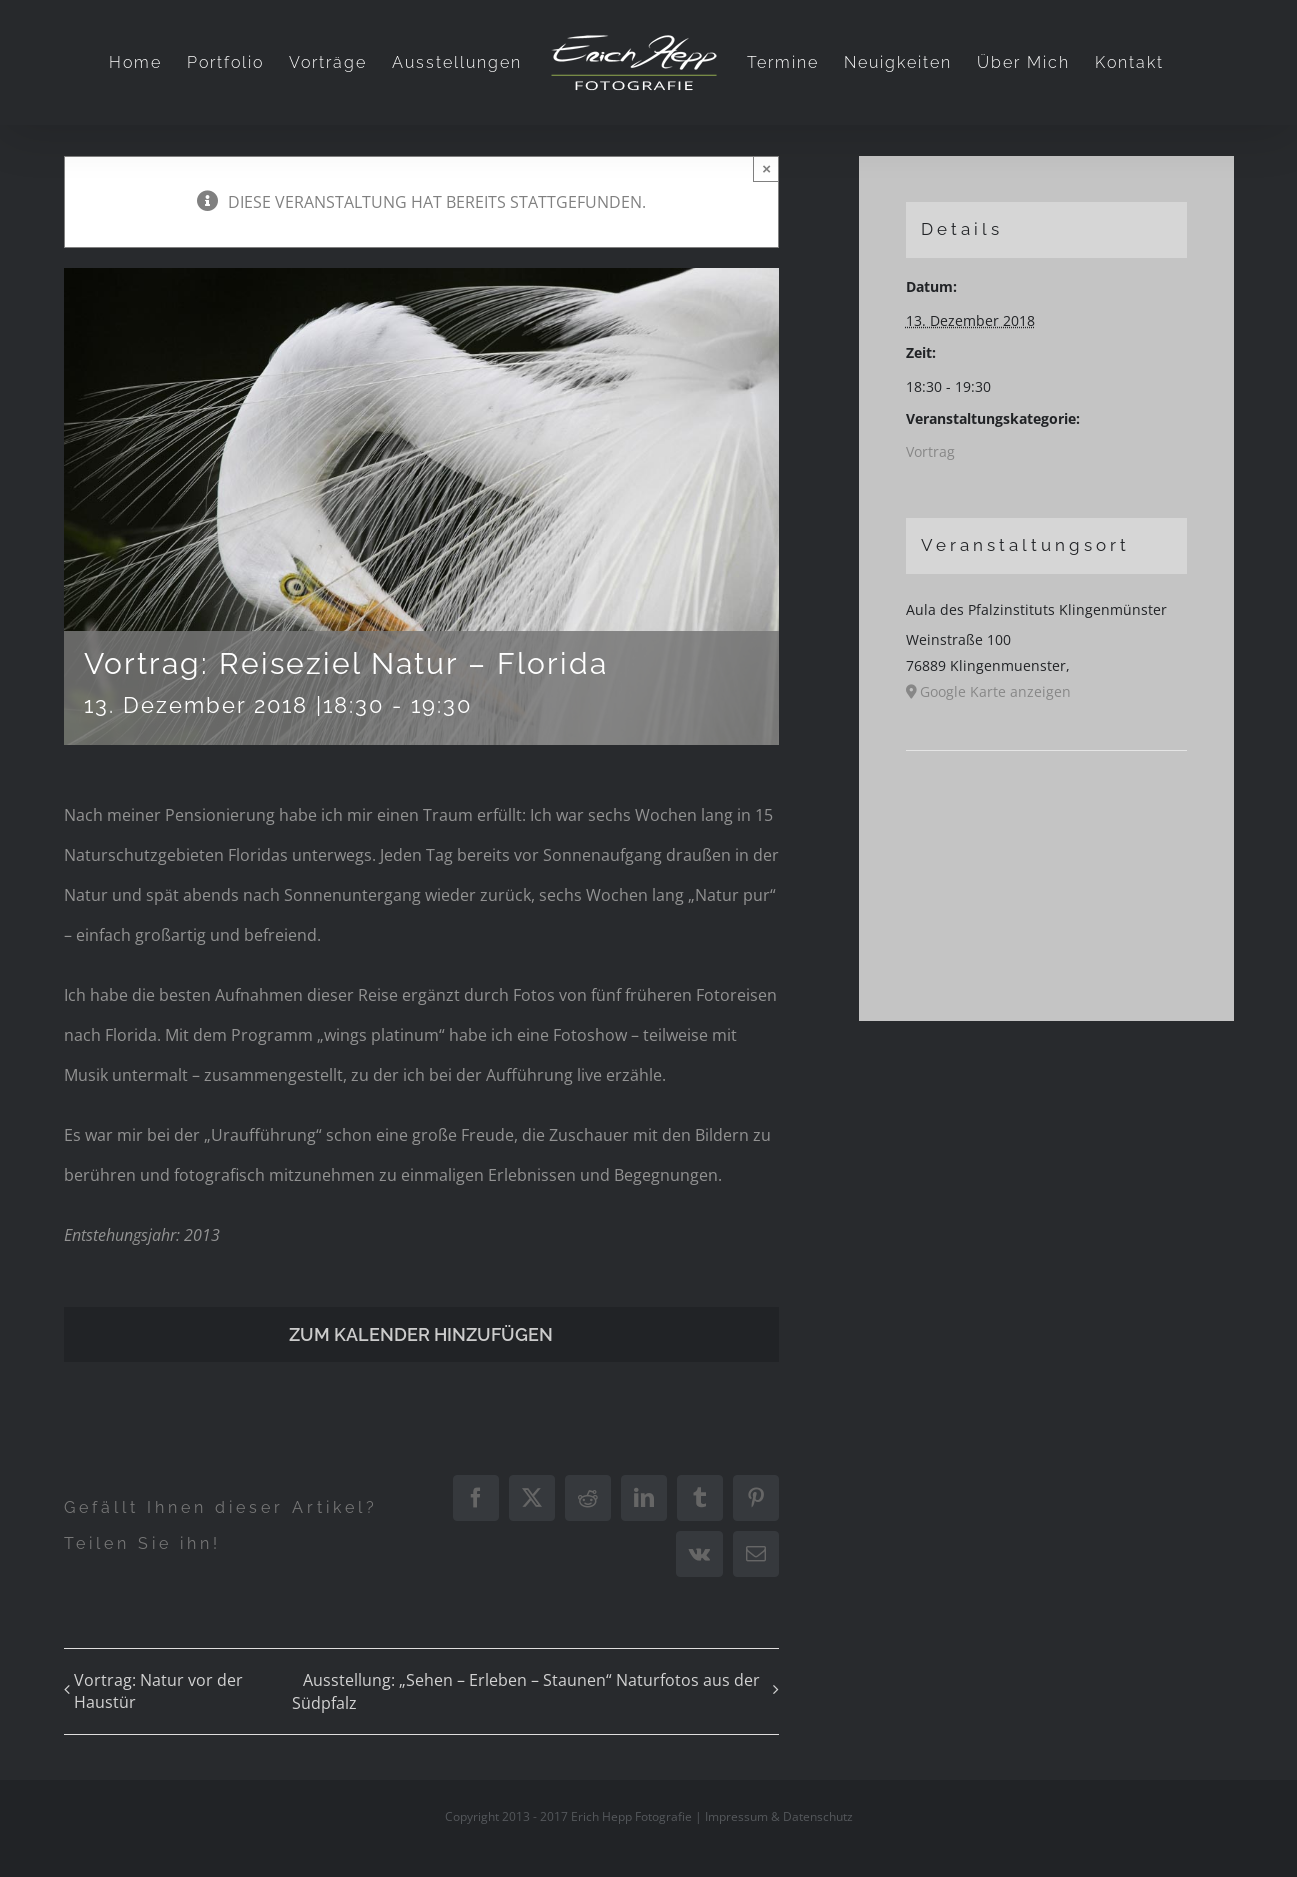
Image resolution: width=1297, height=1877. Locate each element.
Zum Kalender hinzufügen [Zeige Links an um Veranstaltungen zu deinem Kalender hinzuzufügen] (421, 1334)
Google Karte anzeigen (995, 691)
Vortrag (930, 451)
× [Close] (766, 168)
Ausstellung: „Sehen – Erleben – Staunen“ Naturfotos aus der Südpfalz (526, 1691)
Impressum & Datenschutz (779, 1816)
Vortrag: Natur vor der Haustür (158, 1691)
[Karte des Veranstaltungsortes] (1046, 811)
